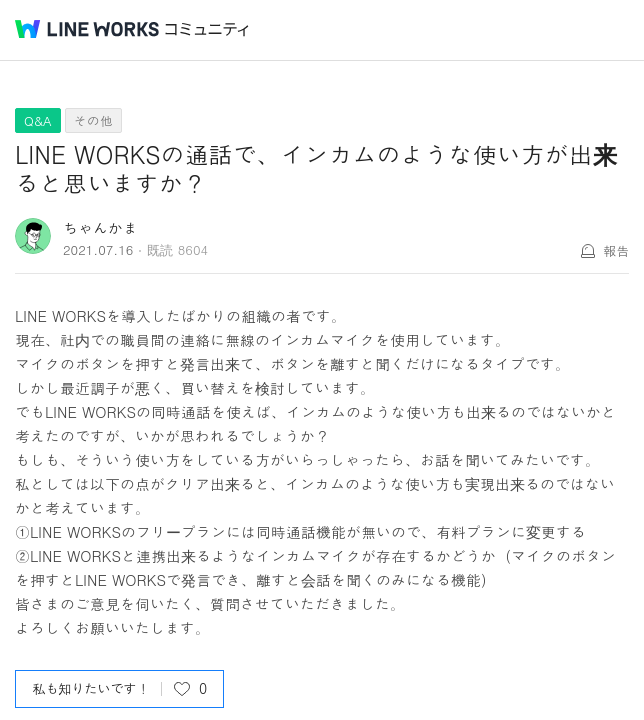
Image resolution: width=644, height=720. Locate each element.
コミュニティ (207, 29)
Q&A (38, 120)
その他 (93, 120)
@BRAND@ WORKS (87, 29)
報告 (616, 250)
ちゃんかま (100, 227)
